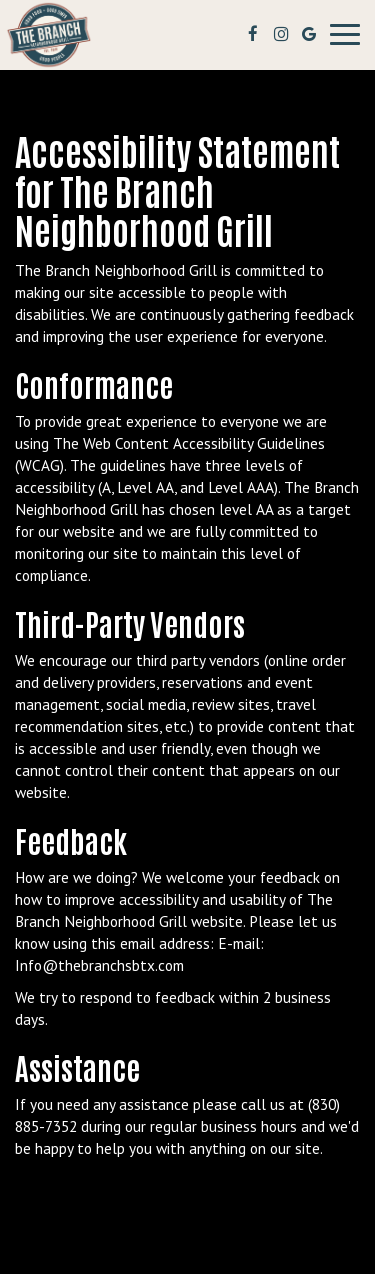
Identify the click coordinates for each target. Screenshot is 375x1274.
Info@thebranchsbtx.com (99, 965)
